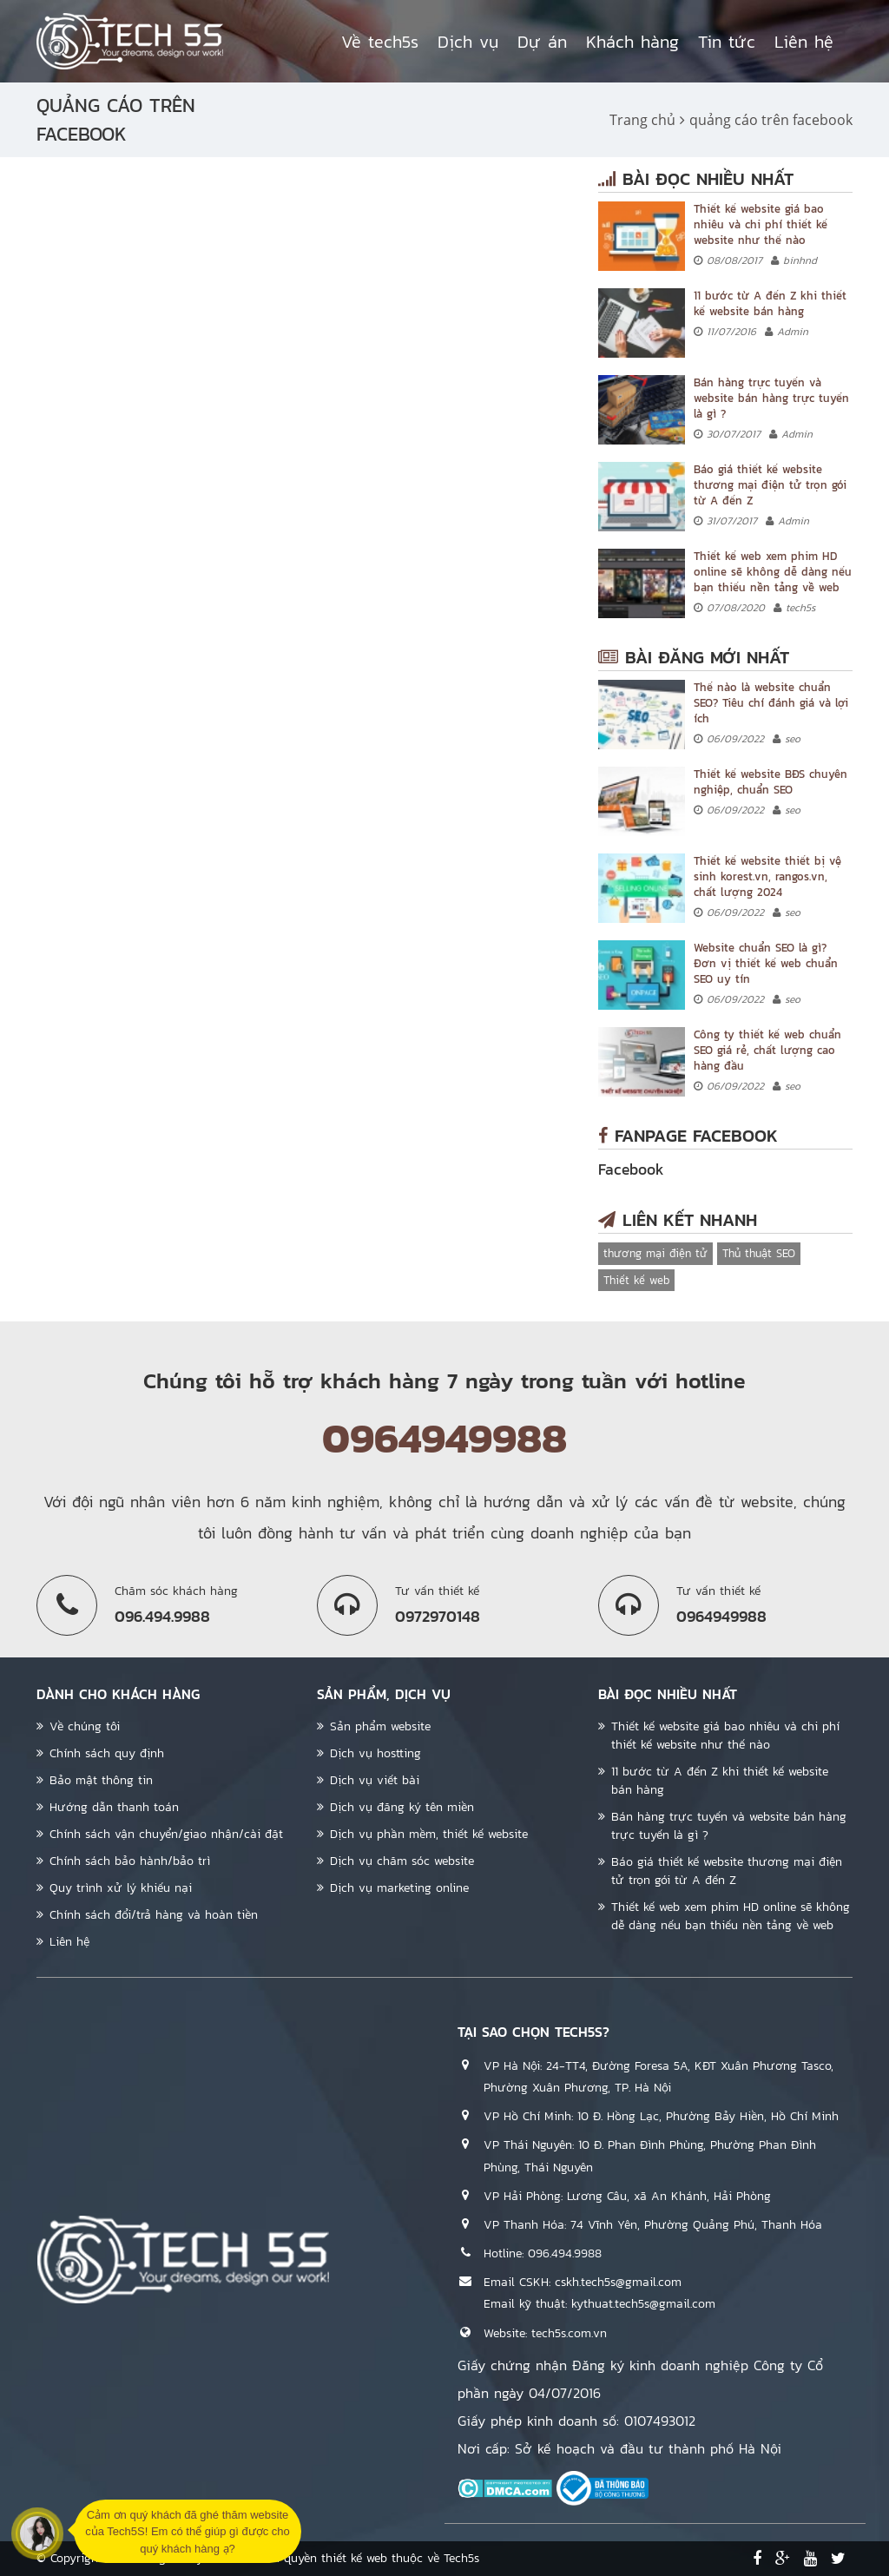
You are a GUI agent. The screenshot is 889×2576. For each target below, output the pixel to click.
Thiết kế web (636, 1280)
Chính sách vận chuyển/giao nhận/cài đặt (166, 1834)
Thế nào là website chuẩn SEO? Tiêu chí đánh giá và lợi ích (771, 703)
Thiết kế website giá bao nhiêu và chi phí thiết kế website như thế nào (760, 224)
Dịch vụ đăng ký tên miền (402, 1807)
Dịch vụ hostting (375, 1753)
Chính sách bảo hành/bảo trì (129, 1861)
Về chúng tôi (84, 1726)
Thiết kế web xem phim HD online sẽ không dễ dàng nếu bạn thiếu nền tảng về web (773, 572)
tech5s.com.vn (569, 2333)
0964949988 (444, 1438)
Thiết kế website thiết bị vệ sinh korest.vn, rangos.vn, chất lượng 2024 (767, 876)
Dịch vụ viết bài (374, 1780)
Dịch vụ (468, 42)
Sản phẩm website (380, 1726)
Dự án (542, 42)
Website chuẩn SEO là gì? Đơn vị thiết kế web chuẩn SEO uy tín (766, 963)
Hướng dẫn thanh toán (114, 1807)
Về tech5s (379, 42)
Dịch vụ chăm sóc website (402, 1861)
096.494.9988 (565, 2253)
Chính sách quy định (106, 1753)
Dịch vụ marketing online (399, 1888)
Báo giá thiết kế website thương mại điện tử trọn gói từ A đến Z (770, 485)
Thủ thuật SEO (758, 1253)
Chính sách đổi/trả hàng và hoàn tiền (153, 1915)
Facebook (631, 1169)
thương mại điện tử (655, 1253)
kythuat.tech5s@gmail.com (643, 2304)
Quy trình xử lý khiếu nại (120, 1888)
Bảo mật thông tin (101, 1780)
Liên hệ (803, 42)
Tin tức (726, 42)
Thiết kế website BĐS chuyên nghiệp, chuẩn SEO (770, 782)
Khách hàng (632, 42)
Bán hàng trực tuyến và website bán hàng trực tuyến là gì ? (771, 398)
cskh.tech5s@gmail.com (618, 2282)
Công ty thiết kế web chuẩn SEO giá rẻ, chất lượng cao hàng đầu (767, 1050)
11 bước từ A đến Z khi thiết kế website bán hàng (770, 303)
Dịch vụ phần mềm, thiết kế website (429, 1834)
